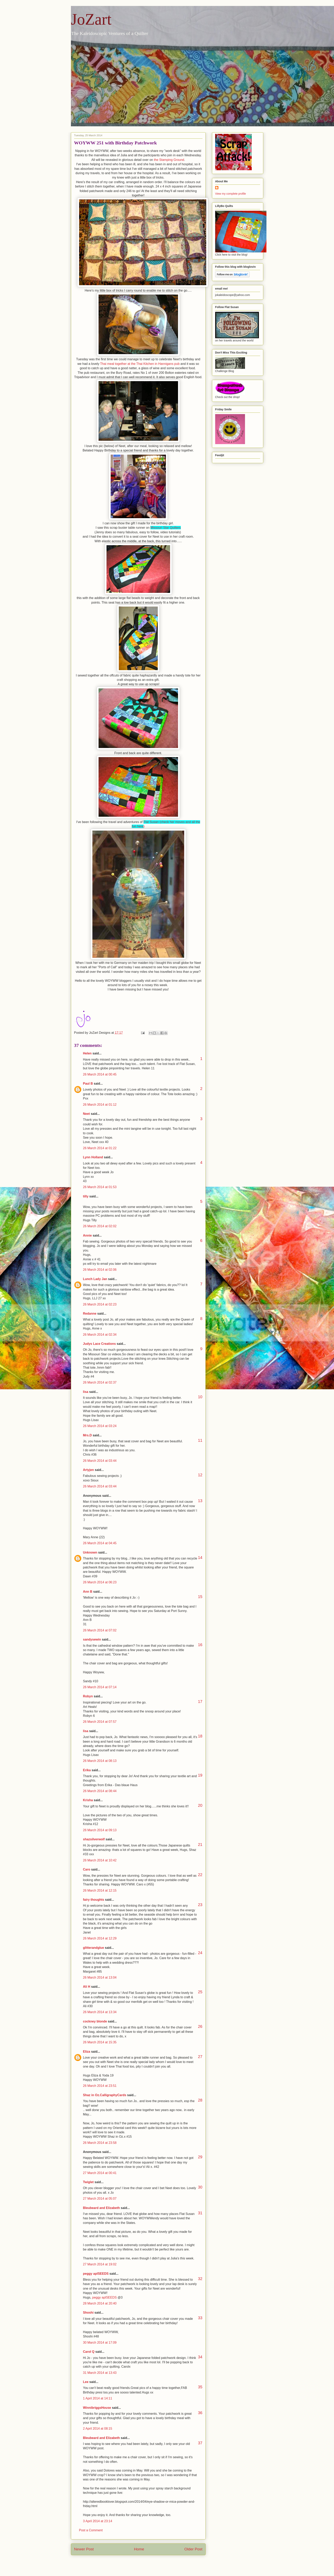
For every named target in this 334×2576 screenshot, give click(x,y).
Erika (87, 1770)
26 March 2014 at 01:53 (100, 1187)
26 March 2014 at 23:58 (100, 2142)
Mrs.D (87, 1435)
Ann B (87, 1591)
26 (200, 2026)
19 (200, 1775)
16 (200, 1645)
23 (200, 1905)
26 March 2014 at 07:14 (100, 1687)
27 (200, 2056)
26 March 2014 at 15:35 (100, 2042)
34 (200, 2357)
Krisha (88, 1800)
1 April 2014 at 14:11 (97, 2398)
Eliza (86, 2051)
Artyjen (88, 1470)
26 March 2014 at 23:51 (100, 2085)
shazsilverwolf (94, 1839)
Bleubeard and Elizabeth (101, 2208)
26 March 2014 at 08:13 (100, 1760)
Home (139, 2549)
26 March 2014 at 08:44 (100, 1791)
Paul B (88, 1083)
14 (200, 1557)
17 (200, 1701)
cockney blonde (95, 2021)
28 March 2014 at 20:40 (100, 2303)
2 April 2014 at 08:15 (97, 2428)
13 (200, 1501)
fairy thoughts (93, 1899)
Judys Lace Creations (99, 1343)
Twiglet (88, 2182)
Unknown (90, 1552)
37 (200, 2443)
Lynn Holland (93, 1157)
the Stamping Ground (169, 159)
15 (200, 1596)
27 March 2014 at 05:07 (100, 2198)
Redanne (90, 1313)
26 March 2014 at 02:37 (100, 1382)
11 (200, 1440)
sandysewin (92, 1639)
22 (200, 1875)
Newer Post (84, 2549)
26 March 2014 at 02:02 (100, 1226)
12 (200, 1475)
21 (200, 1844)
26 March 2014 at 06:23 (100, 1582)
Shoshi (88, 2312)
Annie (87, 1235)
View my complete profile (230, 193)
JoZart (91, 19)
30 (200, 2187)
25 (200, 1992)
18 (200, 1736)
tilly (86, 1196)
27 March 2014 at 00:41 (100, 2173)
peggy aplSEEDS (96, 2273)
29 (200, 2157)
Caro (86, 1869)
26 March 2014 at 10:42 (100, 1860)
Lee (86, 2382)
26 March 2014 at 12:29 (100, 1938)
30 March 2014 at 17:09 (100, 2342)
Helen (87, 1053)
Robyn (88, 1696)
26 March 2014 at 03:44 (100, 1460)
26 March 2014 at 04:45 (100, 1543)
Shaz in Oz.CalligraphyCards (104, 2095)
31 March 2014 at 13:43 (100, 2372)
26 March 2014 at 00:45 (100, 1074)
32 (200, 2278)
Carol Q (89, 2351)
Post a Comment (91, 2530)
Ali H (86, 1986)
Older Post (193, 2549)
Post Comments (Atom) (147, 2564)
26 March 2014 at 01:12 (100, 1104)
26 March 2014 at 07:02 (100, 1630)
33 (200, 2318)
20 (200, 1805)
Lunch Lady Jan (95, 1279)
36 (200, 2413)
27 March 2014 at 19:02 (100, 2264)
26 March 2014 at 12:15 (100, 1890)
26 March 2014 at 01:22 (100, 1148)
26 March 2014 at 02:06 (100, 1269)
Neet (86, 1113)
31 (200, 2213)
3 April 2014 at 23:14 (97, 2521)
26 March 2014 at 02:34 (100, 1334)
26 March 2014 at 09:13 (100, 1830)
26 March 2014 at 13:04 (100, 1977)
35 (200, 2387)
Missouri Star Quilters (165, 527)
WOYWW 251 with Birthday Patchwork (115, 142)
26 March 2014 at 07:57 (100, 1721)
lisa (85, 1391)
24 (200, 1953)
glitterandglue (93, 1947)
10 (200, 1397)
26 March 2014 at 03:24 (100, 1426)
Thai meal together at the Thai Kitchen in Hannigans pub (140, 363)
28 (200, 2100)
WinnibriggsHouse (97, 2407)
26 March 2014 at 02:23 (100, 1304)
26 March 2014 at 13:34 (100, 2012)
